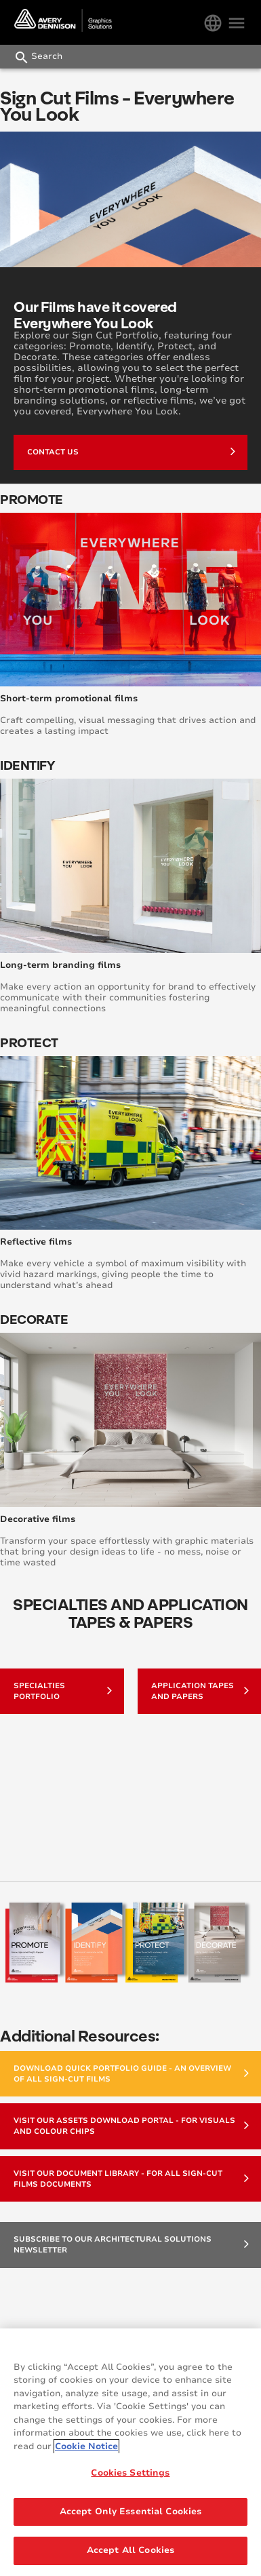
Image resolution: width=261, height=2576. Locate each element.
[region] (130, 2452)
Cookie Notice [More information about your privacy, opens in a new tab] (86, 2446)
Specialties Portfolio (63, 1691)
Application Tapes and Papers (200, 1691)
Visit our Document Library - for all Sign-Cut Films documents (131, 2178)
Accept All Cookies (130, 2550)
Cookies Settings (130, 2473)
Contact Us (131, 451)
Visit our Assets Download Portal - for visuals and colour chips (131, 2125)
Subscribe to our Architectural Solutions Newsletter (131, 2244)
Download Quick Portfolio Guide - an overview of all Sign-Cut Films (131, 2073)
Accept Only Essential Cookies (131, 2511)
